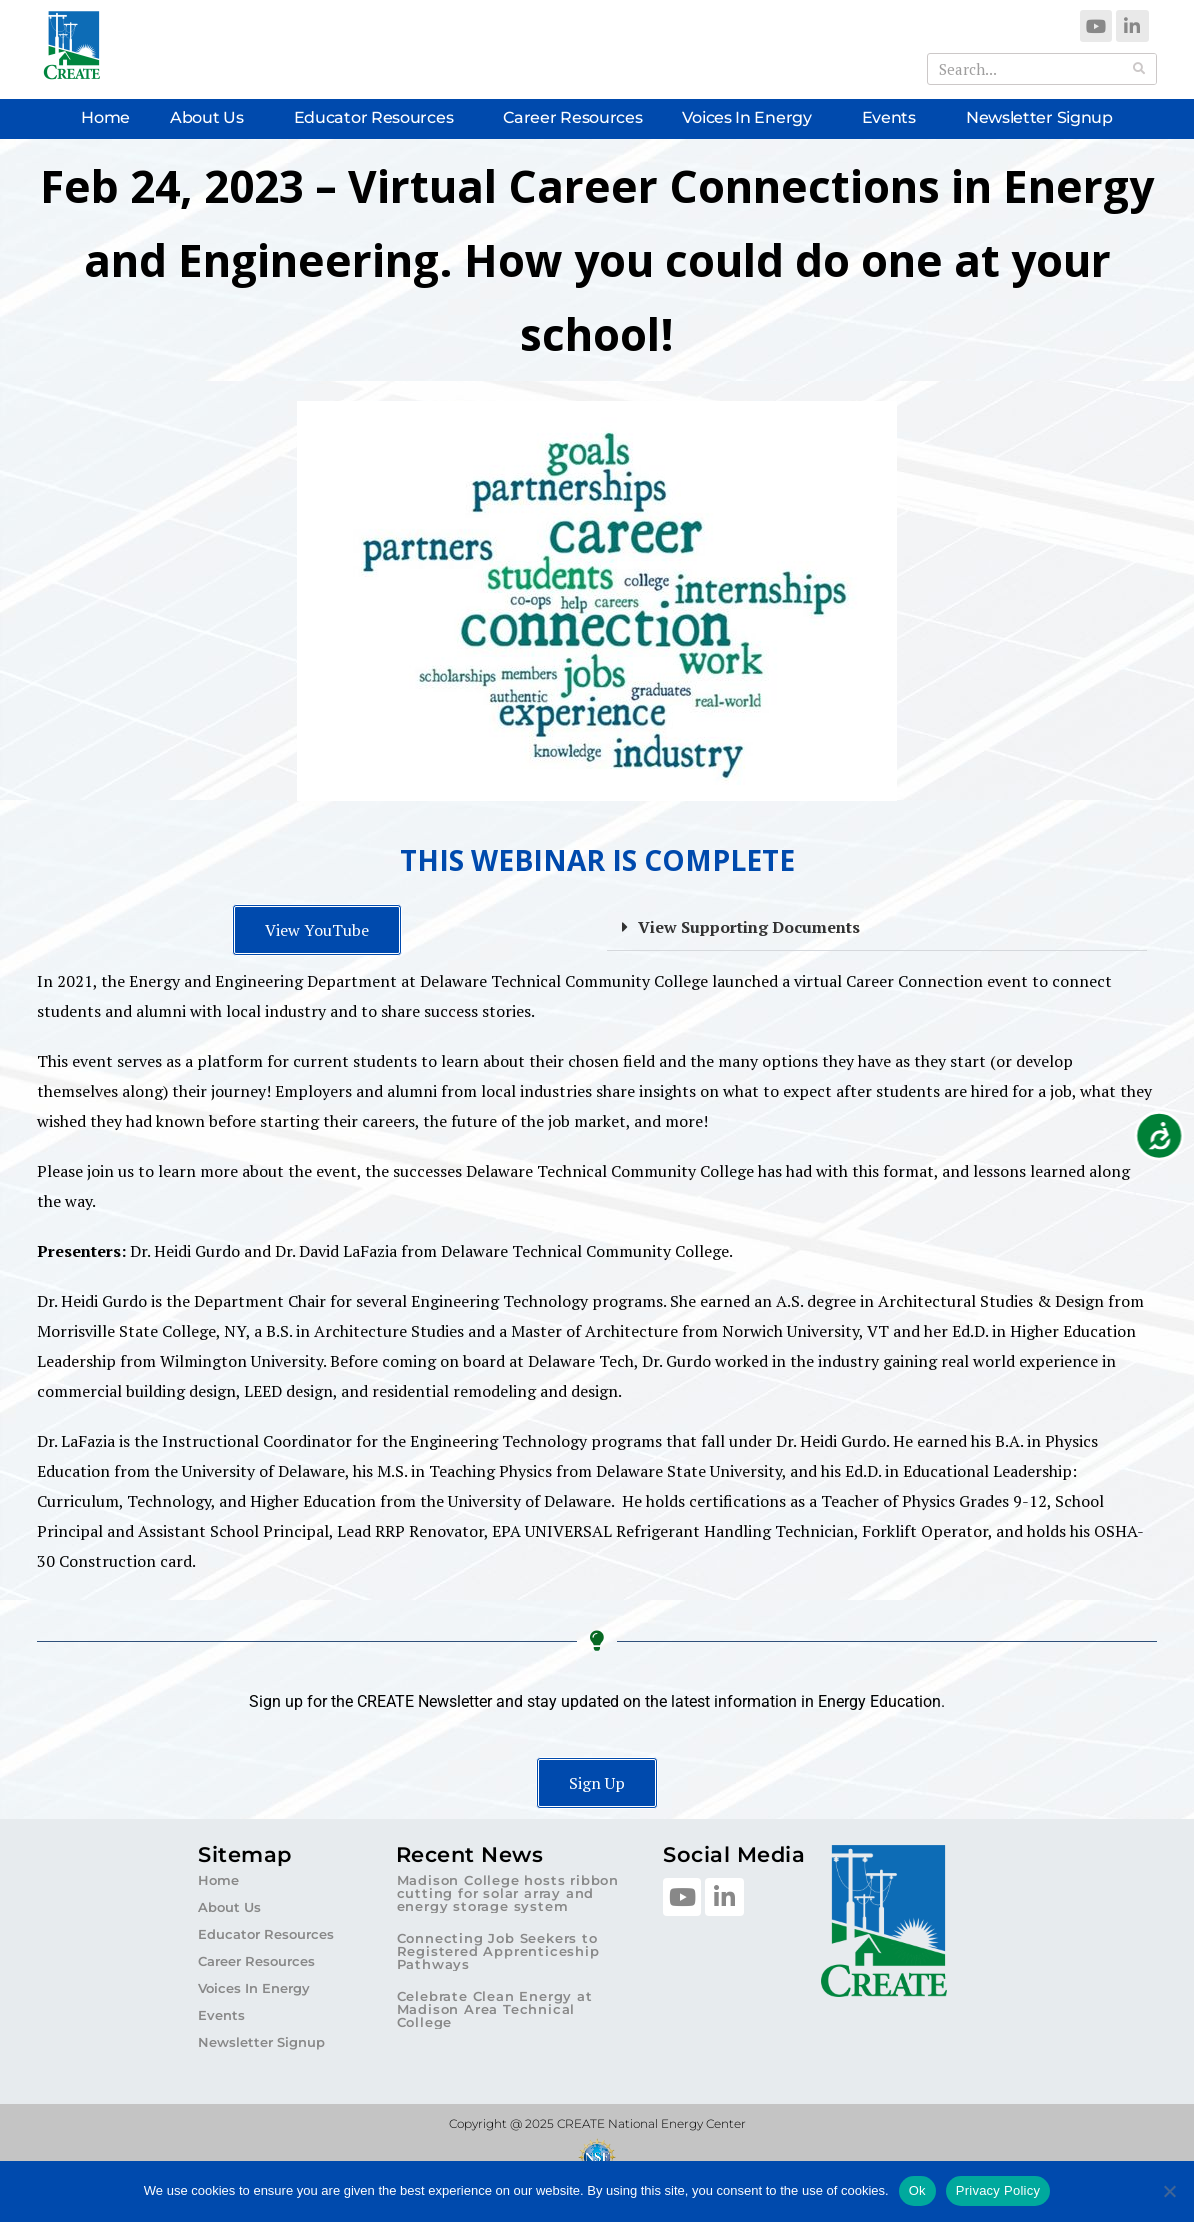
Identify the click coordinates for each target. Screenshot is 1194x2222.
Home (105, 117)
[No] (1169, 2191)
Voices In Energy (751, 118)
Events (894, 118)
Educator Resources (379, 118)
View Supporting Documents (749, 927)
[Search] (1140, 69)
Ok (917, 2190)
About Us (212, 118)
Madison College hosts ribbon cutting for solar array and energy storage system (508, 1893)
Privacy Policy (998, 2190)
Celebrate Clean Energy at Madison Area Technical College (495, 2009)
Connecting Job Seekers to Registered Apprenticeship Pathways (498, 1951)
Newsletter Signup (1039, 117)
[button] (877, 927)
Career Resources (572, 117)
